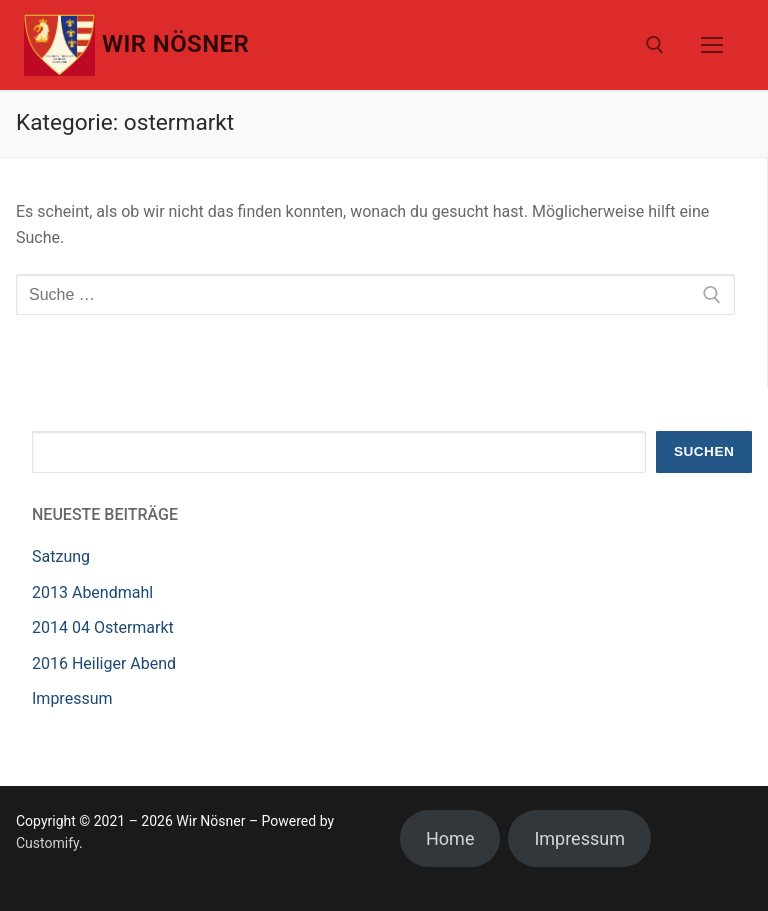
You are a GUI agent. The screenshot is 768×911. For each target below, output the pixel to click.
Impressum (72, 698)
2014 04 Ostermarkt (103, 627)
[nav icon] (712, 45)
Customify (47, 843)
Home (450, 838)
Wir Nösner (175, 44)
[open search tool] (655, 45)
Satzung (61, 556)
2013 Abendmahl (92, 592)
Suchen (704, 451)
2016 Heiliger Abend (104, 663)
